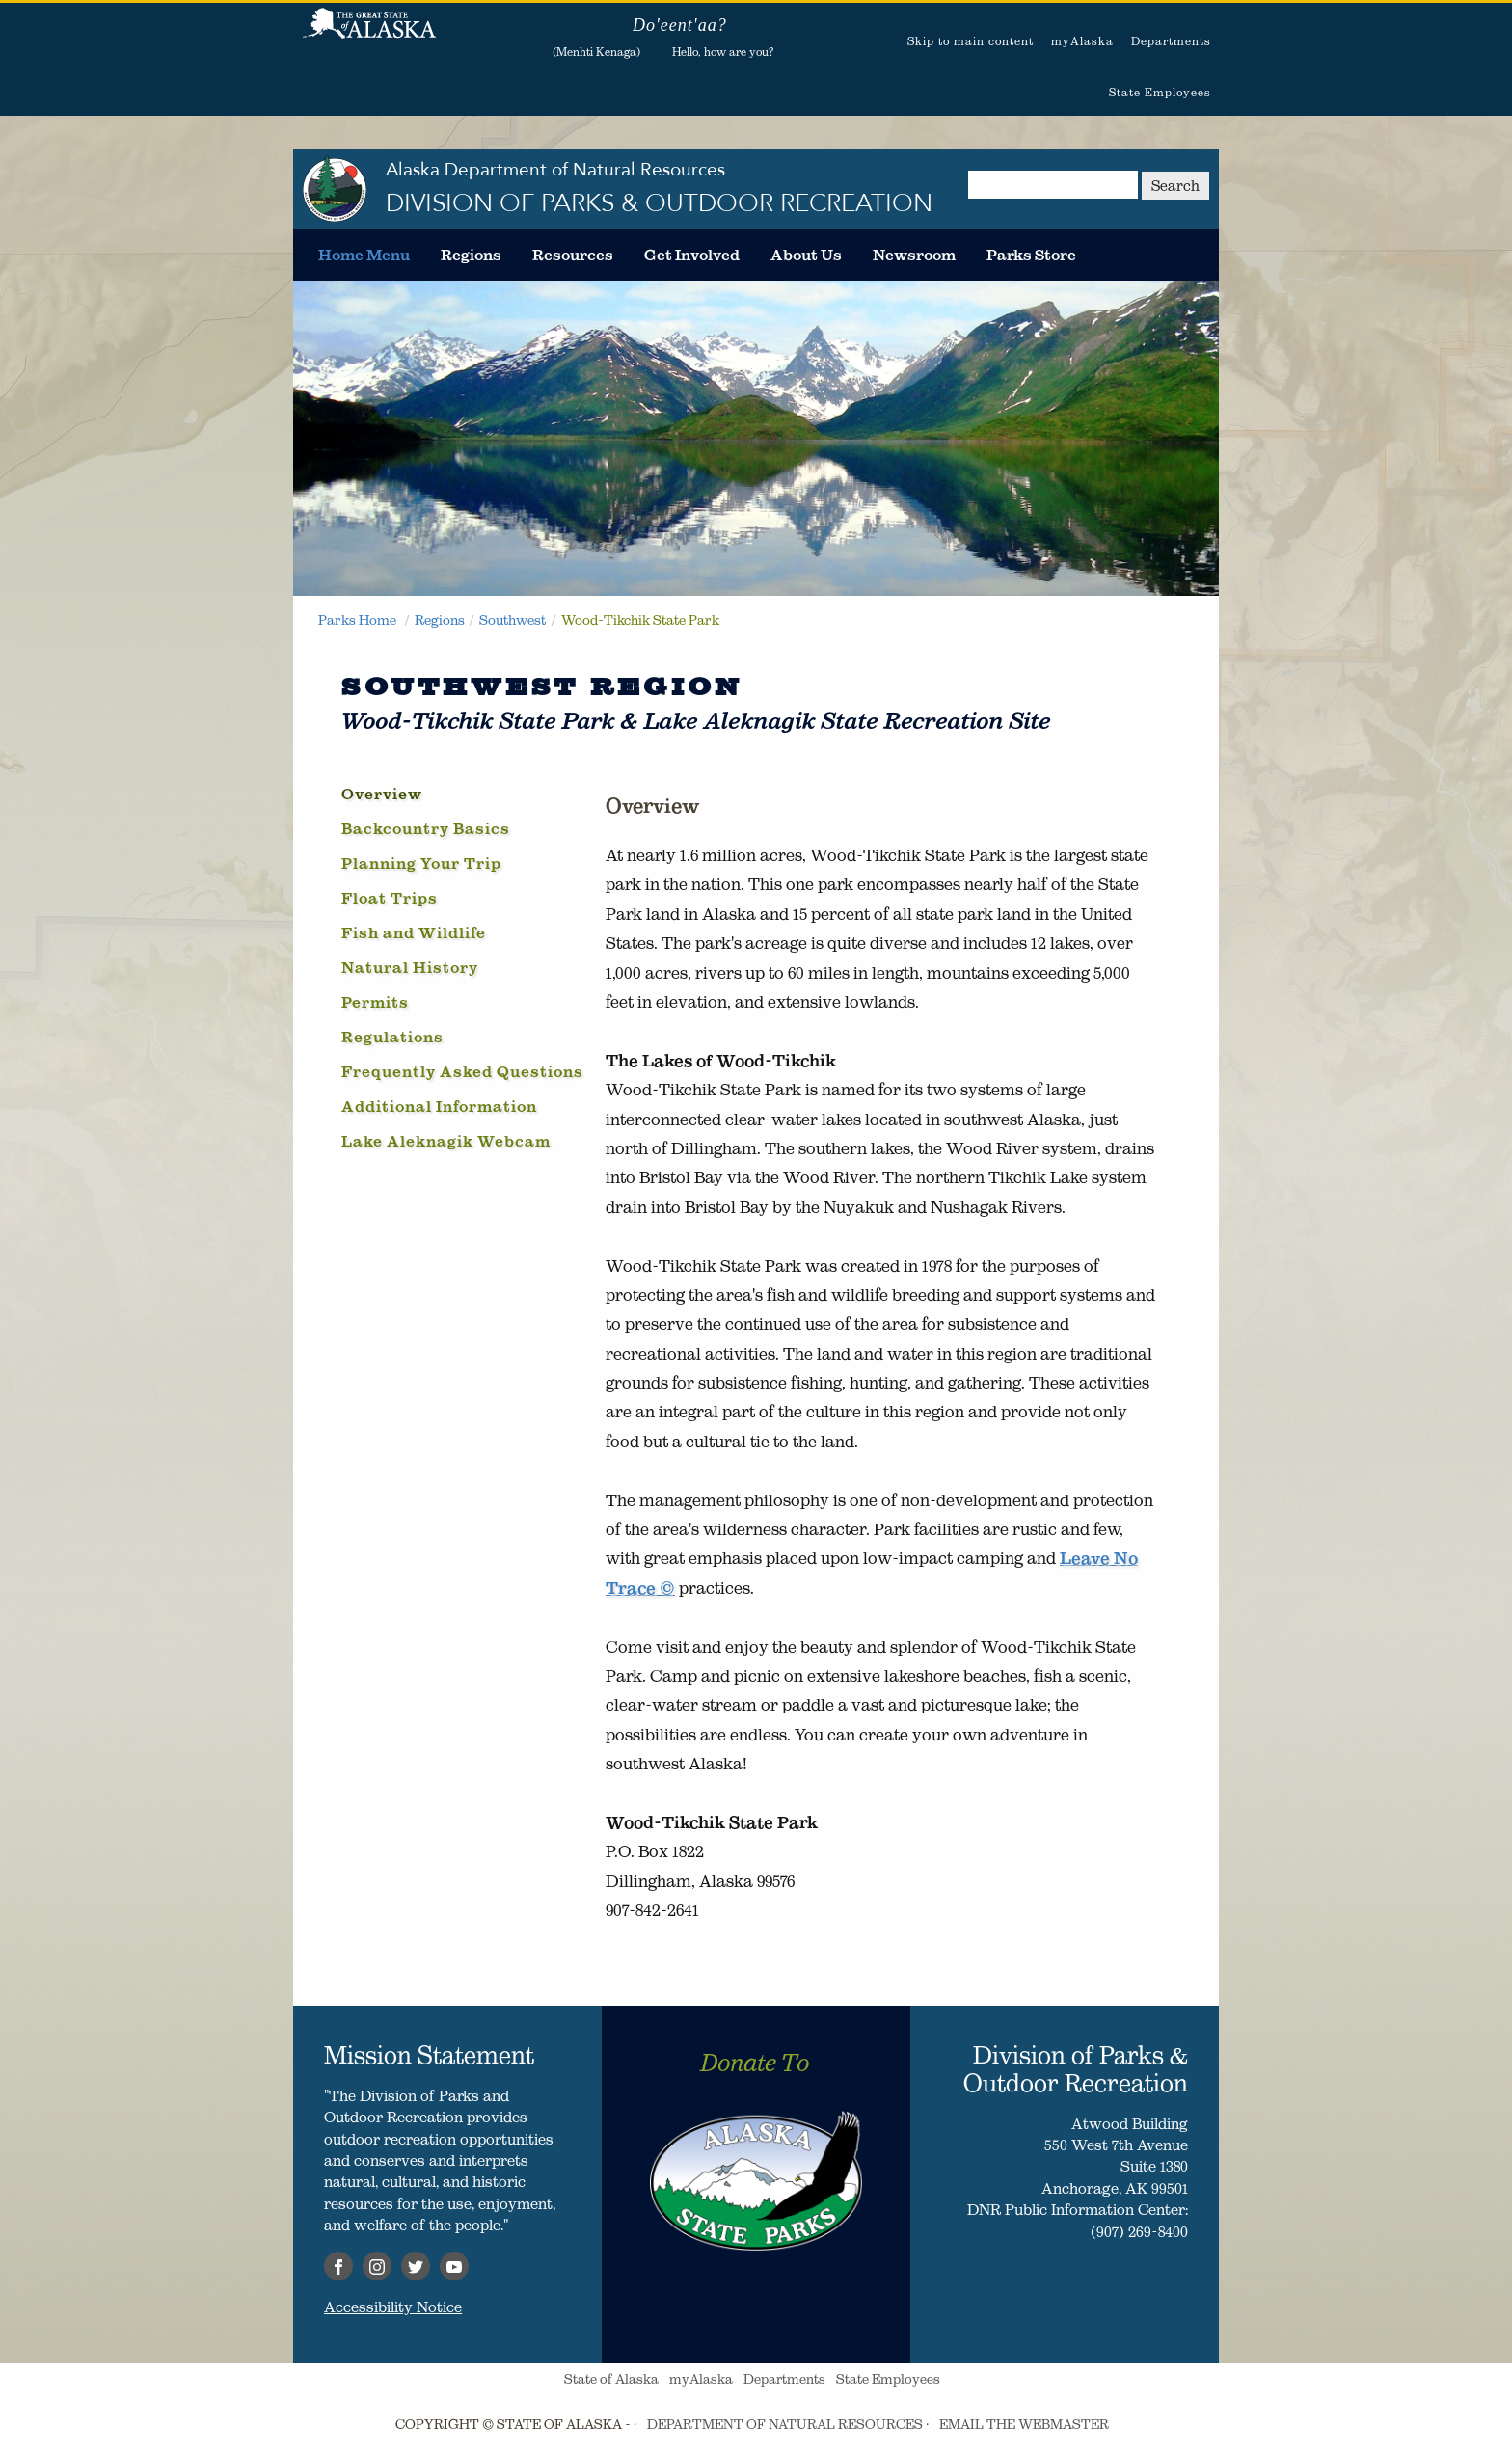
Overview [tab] (381, 793)
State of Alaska (369, 34)
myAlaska (1082, 41)
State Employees (1160, 92)
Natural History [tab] (409, 967)
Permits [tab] (375, 1002)
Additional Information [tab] (439, 1106)
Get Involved (692, 254)
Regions (471, 254)
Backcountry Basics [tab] (425, 828)
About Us (806, 254)
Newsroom (914, 254)
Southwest (512, 620)
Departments (1171, 41)
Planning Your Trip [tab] (421, 863)
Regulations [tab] (392, 1036)
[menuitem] (364, 254)
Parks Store (1031, 254)
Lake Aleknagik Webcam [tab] (446, 1140)
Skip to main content (970, 41)
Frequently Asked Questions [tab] (462, 1071)
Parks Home (357, 620)
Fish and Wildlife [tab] (413, 932)
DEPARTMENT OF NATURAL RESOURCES (785, 2424)
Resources (572, 254)
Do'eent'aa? (680, 25)
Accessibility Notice (393, 2306)
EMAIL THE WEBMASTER (1024, 2424)
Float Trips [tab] (389, 897)
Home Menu (364, 254)
